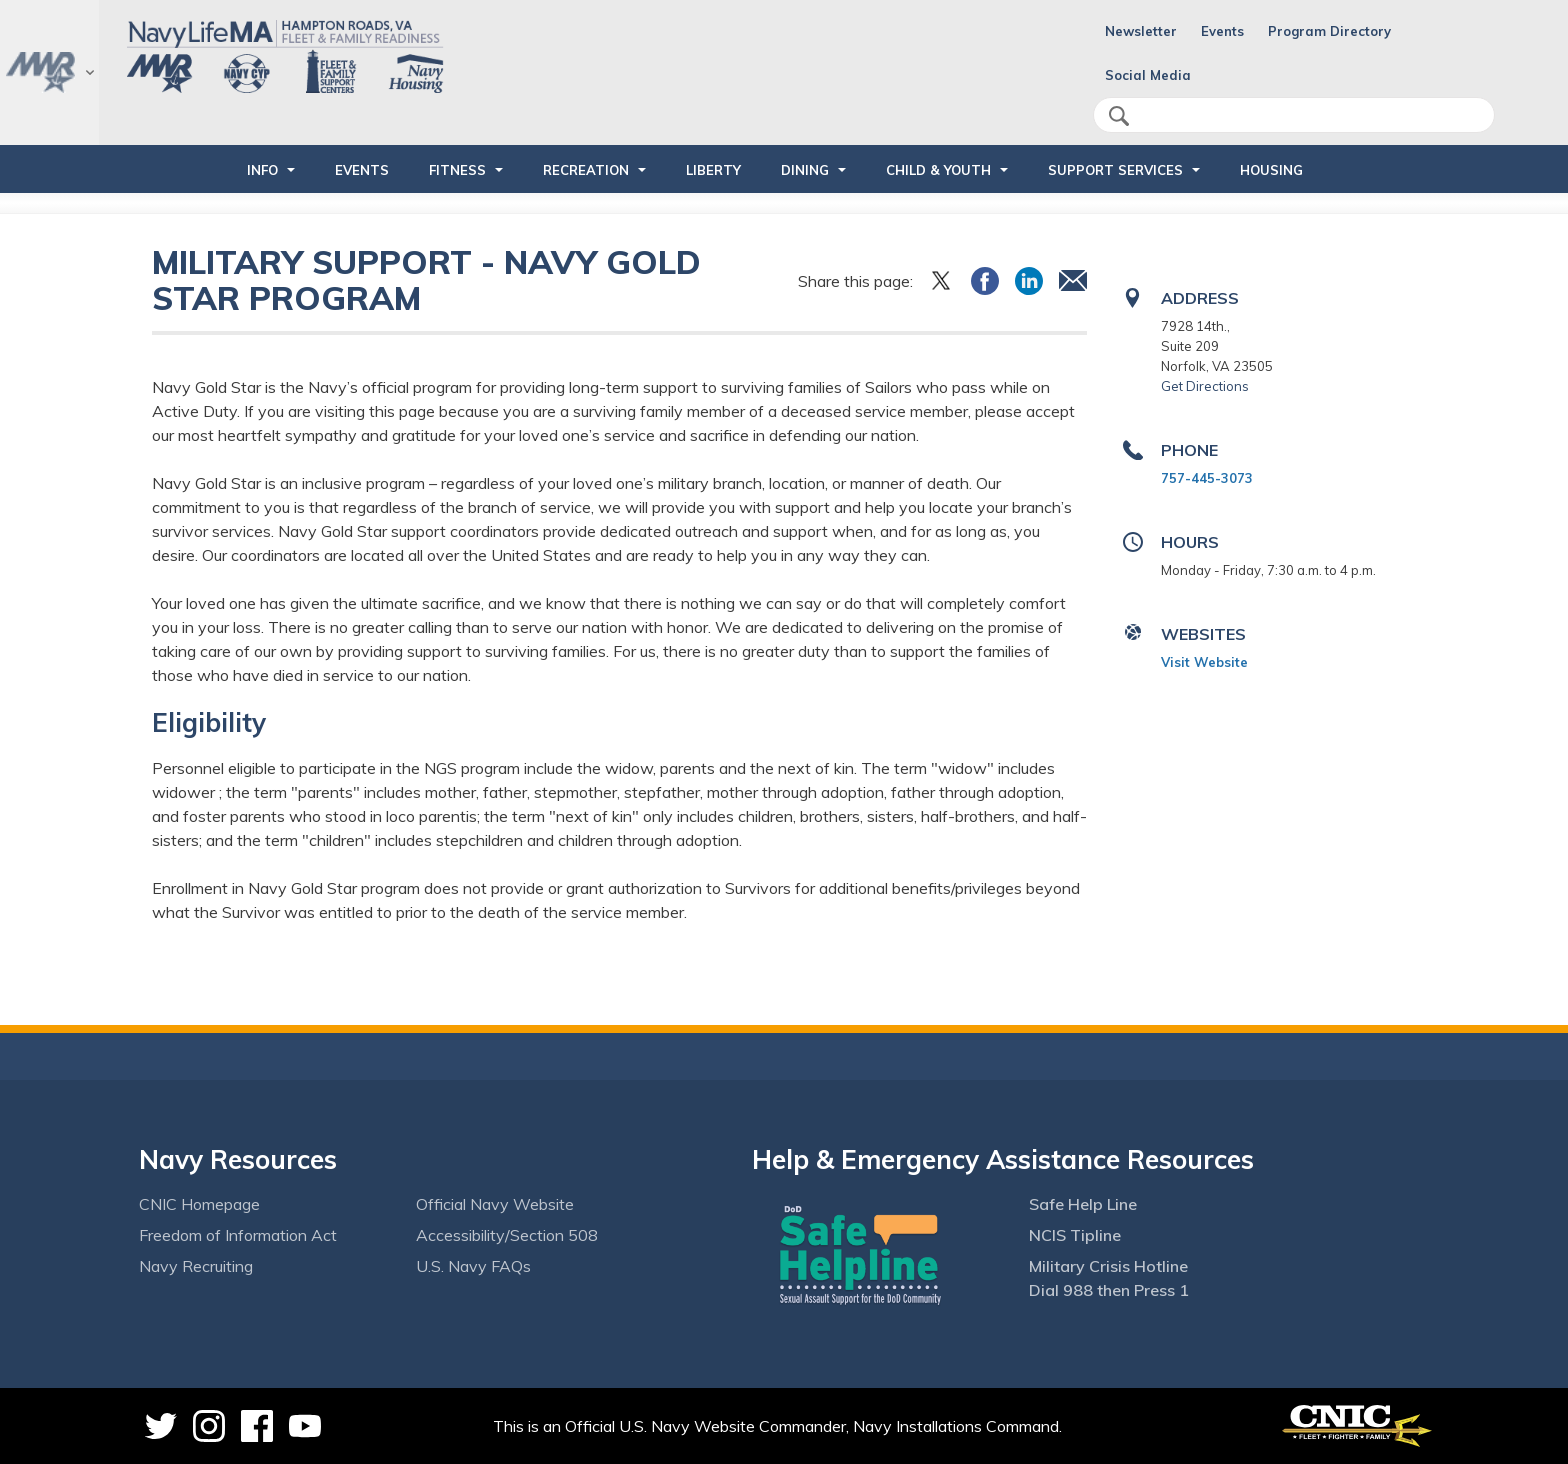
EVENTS (362, 170)
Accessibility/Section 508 (507, 1235)
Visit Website (1204, 662)
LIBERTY (713, 170)
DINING (805, 170)
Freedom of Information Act (238, 1235)
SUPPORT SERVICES (1115, 170)
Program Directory (1329, 31)
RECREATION (586, 170)
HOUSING (1271, 170)
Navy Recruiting (196, 1266)
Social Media (1148, 75)
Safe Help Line (1083, 1204)
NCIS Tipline (1075, 1235)
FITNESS (457, 170)
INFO (262, 170)
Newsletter (1141, 31)
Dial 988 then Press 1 (1109, 1290)
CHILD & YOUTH (938, 170)
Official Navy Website (495, 1204)
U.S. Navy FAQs (473, 1266)
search (1119, 116)
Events (1222, 31)
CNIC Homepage (199, 1204)
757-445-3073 (1207, 478)
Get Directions (1205, 386)
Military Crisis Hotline (1108, 1266)
